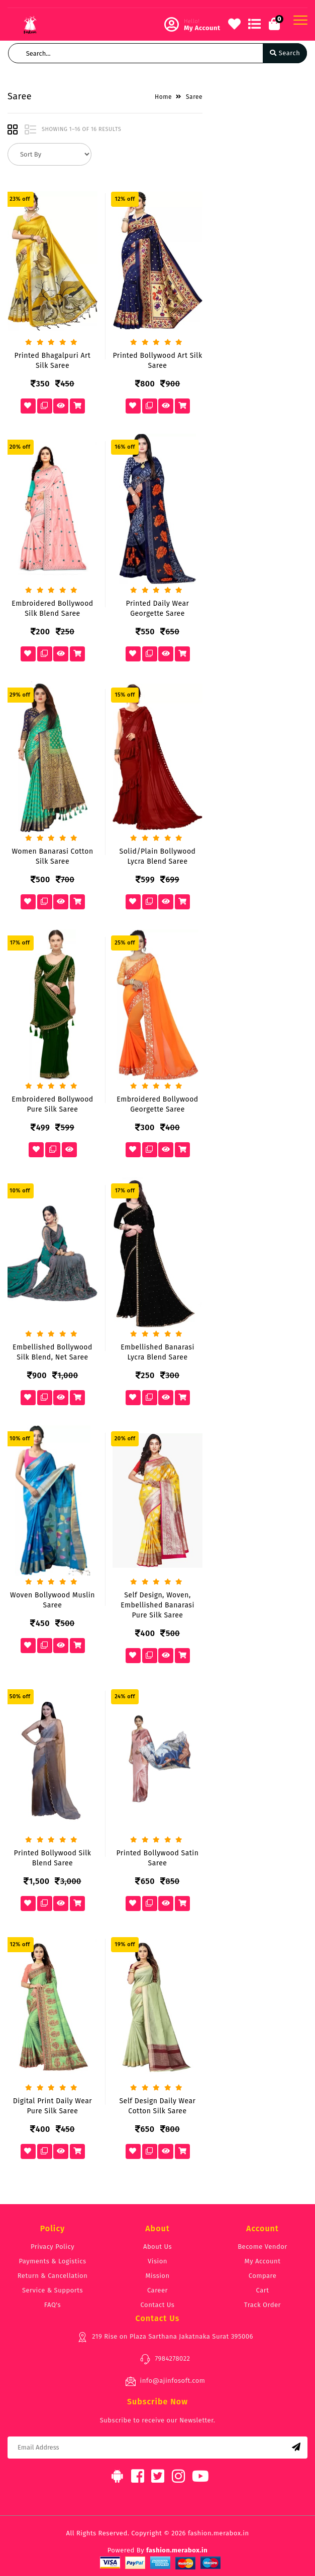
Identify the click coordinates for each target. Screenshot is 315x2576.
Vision (157, 2261)
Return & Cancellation (53, 2275)
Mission (157, 2275)
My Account (263, 2261)
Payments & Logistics (52, 2261)
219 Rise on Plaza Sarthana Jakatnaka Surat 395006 (165, 2337)
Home (163, 96)
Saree (194, 96)
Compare (263, 2275)
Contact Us (158, 2305)
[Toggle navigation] (300, 20)
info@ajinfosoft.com (165, 2381)
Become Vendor (262, 2246)
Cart (262, 2290)
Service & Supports (52, 2290)
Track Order (262, 2305)
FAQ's (52, 2305)
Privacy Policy (52, 2246)
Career (157, 2290)
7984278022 (165, 2359)
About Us (157, 2246)
